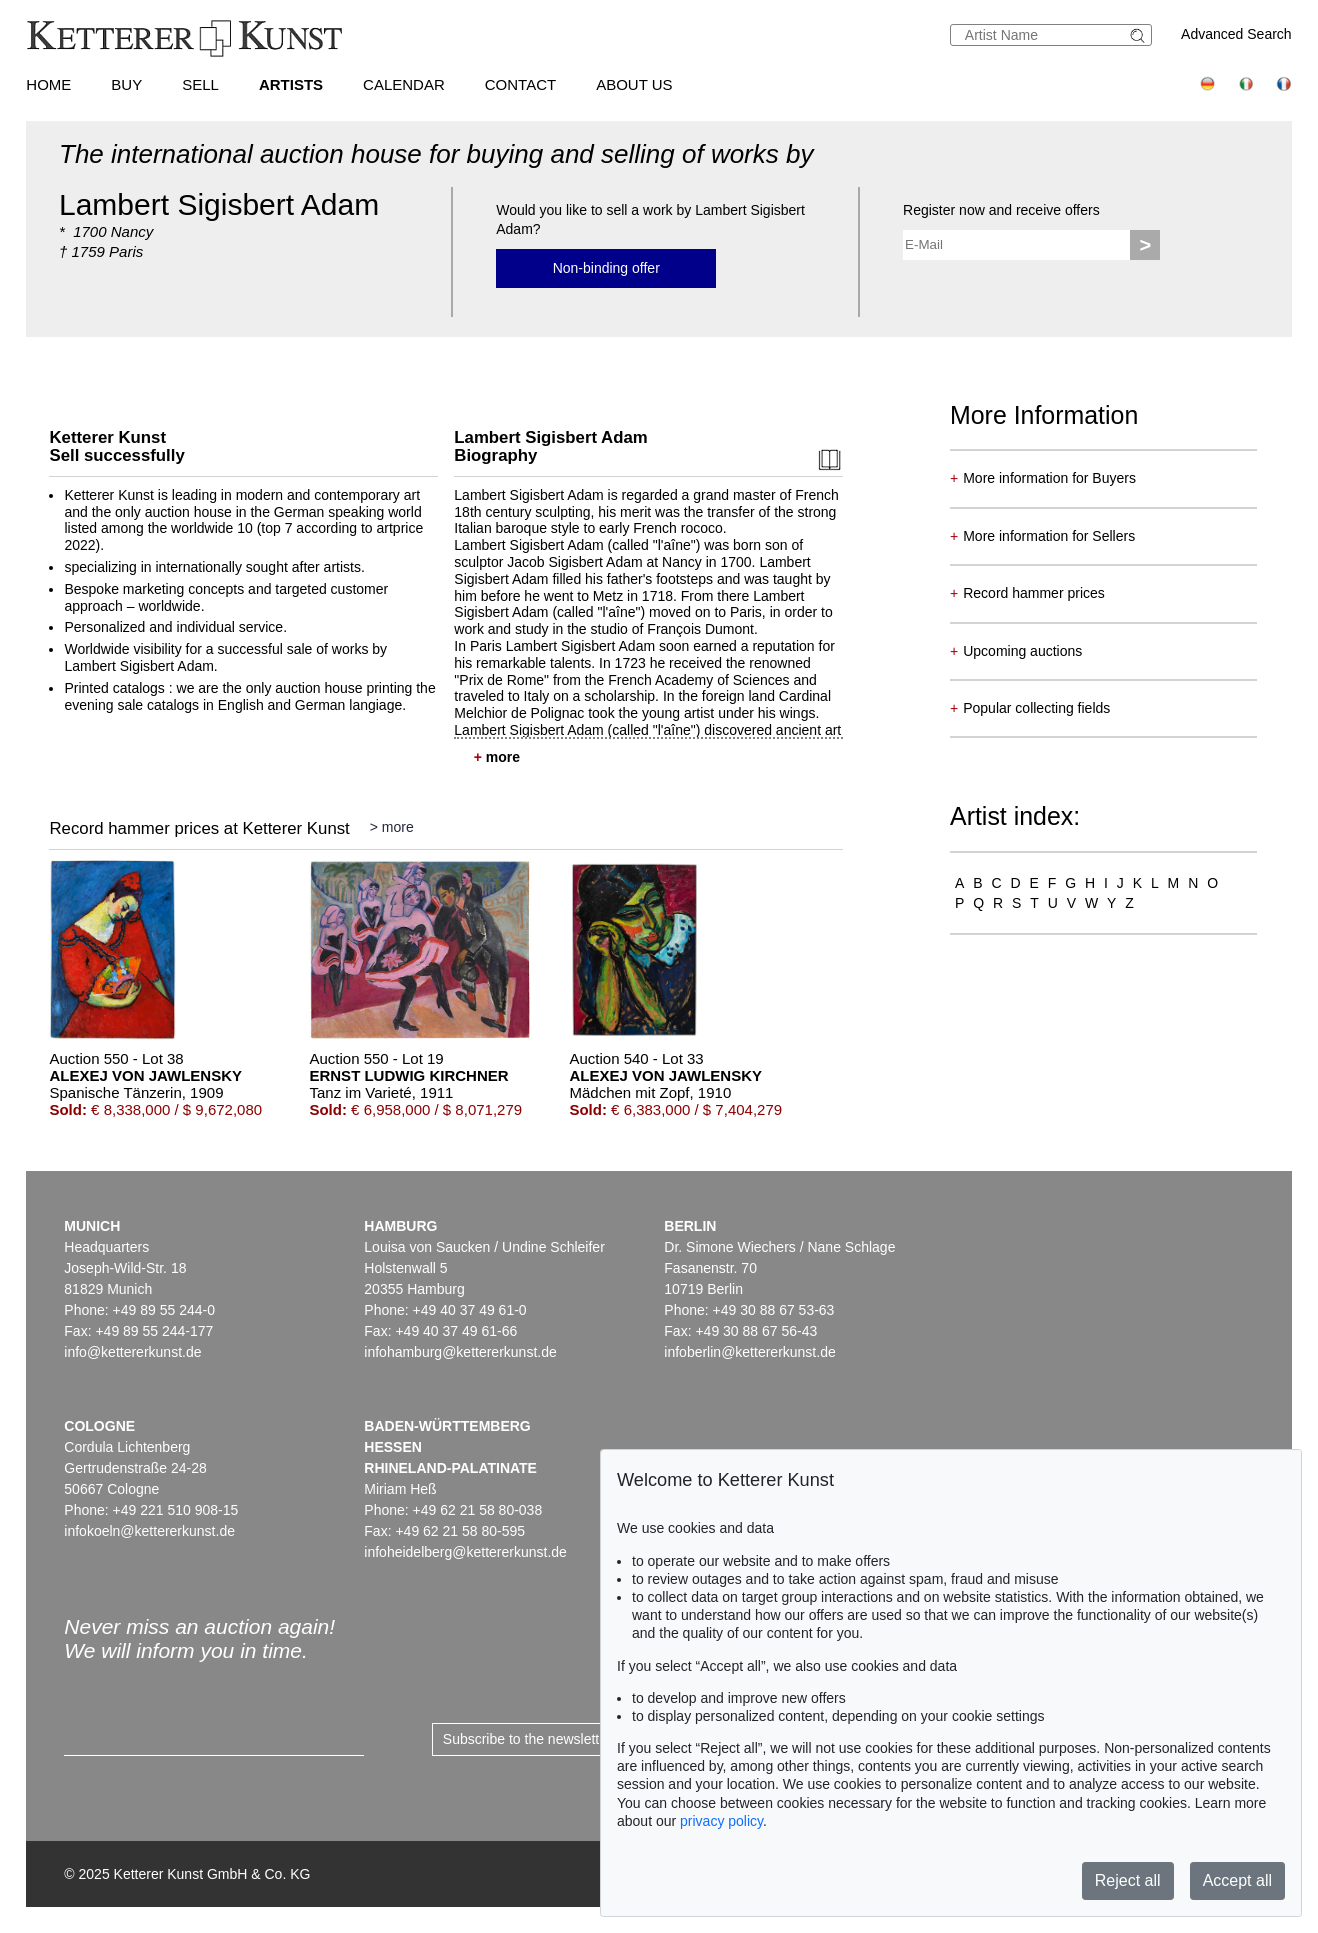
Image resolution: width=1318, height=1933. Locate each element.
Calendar (404, 84)
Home (48, 84)
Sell (200, 84)
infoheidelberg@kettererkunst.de (465, 1552)
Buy (126, 84)
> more (392, 827)
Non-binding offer (606, 268)
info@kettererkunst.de (132, 1352)
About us (634, 84)
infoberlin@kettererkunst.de (749, 1352)
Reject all (1128, 1880)
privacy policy (721, 1821)
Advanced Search (1236, 34)
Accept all (1237, 1880)
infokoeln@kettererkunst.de (149, 1531)
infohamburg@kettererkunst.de (460, 1352)
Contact (520, 84)
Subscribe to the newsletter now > (548, 1739)
